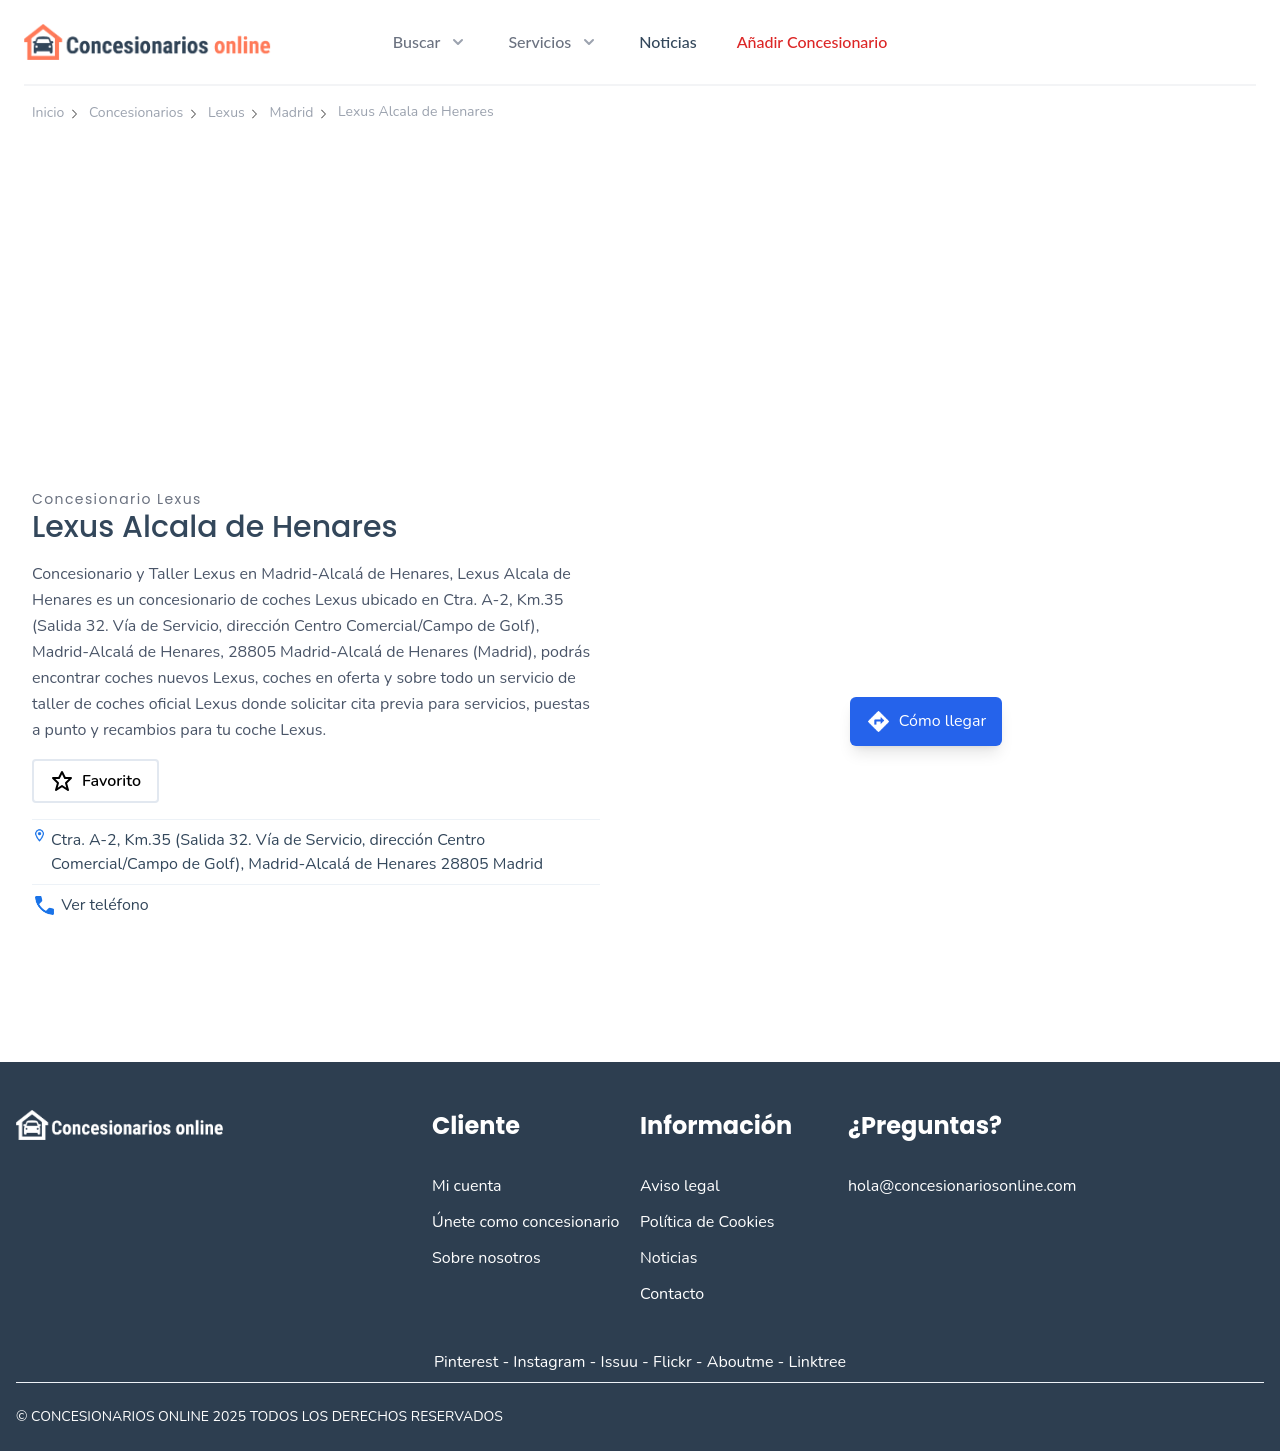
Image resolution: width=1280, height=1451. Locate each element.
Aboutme (740, 1362)
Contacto (672, 1294)
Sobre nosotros (486, 1258)
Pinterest (466, 1362)
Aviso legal (680, 1186)
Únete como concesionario (525, 1222)
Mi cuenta (467, 1186)
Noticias (667, 41)
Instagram (549, 1362)
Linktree (817, 1362)
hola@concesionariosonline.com (962, 1186)
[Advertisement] (640, 283)
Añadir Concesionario (812, 41)
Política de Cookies (707, 1222)
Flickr (672, 1362)
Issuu (619, 1362)
